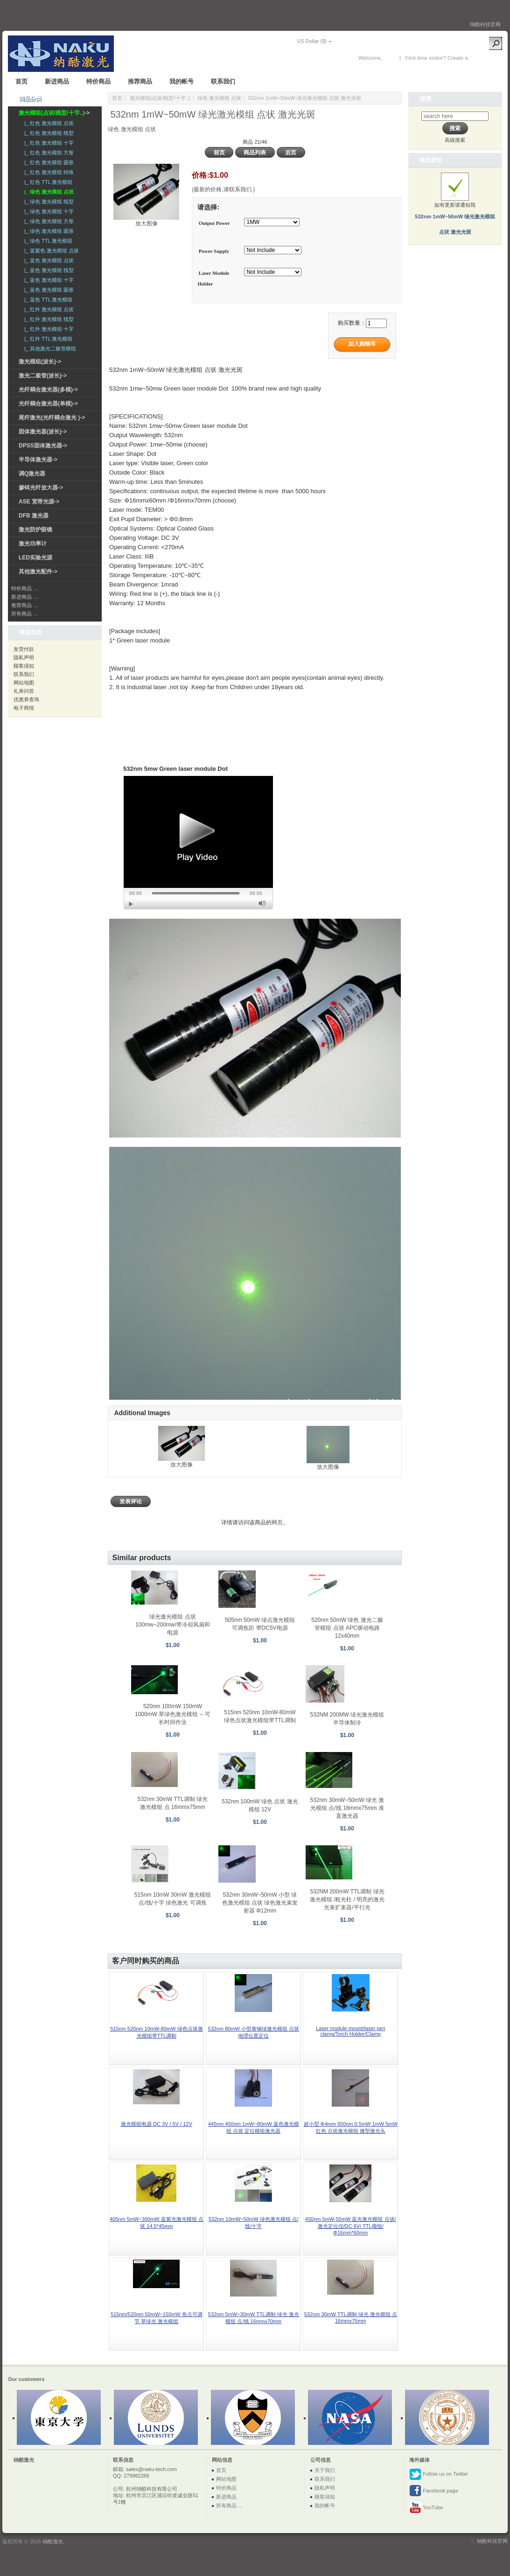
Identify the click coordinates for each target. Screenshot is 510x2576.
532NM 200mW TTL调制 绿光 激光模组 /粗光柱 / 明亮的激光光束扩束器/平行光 (347, 1899)
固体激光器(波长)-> (43, 431)
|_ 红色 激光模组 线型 (47, 133)
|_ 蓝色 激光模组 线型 (47, 270)
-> (54, 113)
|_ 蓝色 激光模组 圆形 (47, 290)
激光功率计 (33, 543)
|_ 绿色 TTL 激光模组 (46, 241)
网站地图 (24, 682)
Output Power (214, 223)
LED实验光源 (35, 557)
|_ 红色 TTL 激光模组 (46, 182)
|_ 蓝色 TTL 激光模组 (46, 299)
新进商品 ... (24, 597)
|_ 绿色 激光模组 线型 (47, 201)
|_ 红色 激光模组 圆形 (47, 162)
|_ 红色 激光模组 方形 (47, 152)
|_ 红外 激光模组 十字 (47, 329)
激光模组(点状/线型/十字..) (160, 98)
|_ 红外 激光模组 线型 (47, 319)
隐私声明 (24, 657)
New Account (485, 58)
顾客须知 (24, 666)
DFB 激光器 (34, 515)
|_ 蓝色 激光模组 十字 (47, 280)
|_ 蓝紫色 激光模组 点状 (50, 250)
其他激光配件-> (38, 571)
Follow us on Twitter (438, 2474)
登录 (389, 58)
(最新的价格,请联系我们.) (223, 189)
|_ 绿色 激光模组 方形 (47, 221)
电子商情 (24, 708)
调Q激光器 (32, 473)
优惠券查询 (26, 699)
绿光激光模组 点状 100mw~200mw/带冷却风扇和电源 (172, 1624)
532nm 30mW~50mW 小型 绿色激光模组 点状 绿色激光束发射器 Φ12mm (260, 1903)
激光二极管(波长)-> (43, 375)
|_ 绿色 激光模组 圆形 (47, 231)
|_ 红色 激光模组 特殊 (47, 172)
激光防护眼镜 (35, 529)
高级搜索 (455, 140)
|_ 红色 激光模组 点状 (47, 123)
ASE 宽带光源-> (39, 501)
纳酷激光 (52, 2541)
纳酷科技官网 (485, 24)
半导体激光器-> (38, 459)
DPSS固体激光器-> (43, 445)
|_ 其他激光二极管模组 (48, 348)
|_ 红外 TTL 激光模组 (46, 339)
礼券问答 (24, 691)
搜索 (425, 98)
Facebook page (433, 2491)
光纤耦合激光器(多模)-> (48, 389)
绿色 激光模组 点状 (219, 98)
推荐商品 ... (24, 605)
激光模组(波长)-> (40, 361)
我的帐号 (181, 81)
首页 (21, 81)
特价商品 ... (24, 588)
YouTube (426, 2508)
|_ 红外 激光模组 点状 (47, 309)
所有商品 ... (24, 613)
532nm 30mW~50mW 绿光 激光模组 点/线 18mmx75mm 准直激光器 (347, 1808)
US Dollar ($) (312, 41)
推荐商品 (140, 81)
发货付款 (24, 649)
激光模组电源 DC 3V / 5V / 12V (156, 2124)
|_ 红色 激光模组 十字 (47, 143)
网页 (277, 1522)
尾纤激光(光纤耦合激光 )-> (52, 417)
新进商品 (57, 81)
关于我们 (324, 2470)
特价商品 (98, 81)
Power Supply (214, 251)
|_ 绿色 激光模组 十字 (47, 211)
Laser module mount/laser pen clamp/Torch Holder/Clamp (350, 2031)
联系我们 (223, 81)
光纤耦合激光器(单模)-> (48, 403)
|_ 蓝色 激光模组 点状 (47, 260)
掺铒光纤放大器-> (41, 487)
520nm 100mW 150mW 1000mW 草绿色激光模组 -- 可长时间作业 (172, 1714)
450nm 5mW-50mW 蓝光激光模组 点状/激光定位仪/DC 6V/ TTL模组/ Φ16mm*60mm (350, 2225)
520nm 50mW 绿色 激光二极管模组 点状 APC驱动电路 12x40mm (347, 1628)
